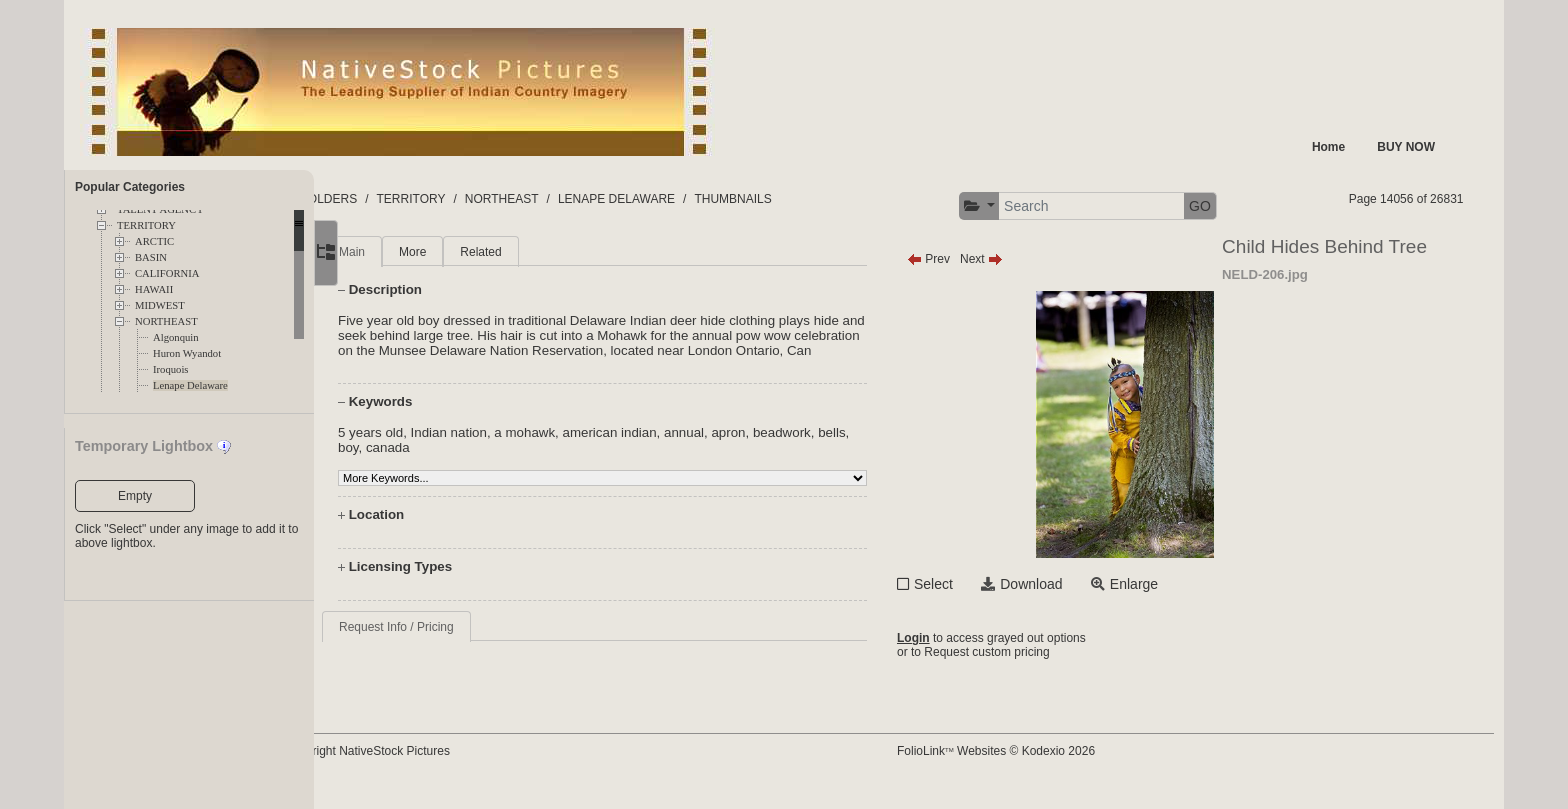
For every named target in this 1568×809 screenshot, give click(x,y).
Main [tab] (409, 252)
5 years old (427, 447)
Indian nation (506, 447)
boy (440, 462)
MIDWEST (160, 305)
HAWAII (154, 289)
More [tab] (469, 252)
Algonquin (176, 337)
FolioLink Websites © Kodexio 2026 (1033, 766)
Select (970, 584)
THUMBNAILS (812, 199)
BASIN (151, 257)
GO (1237, 206)
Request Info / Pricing (453, 642)
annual (741, 447)
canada (480, 462)
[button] (1016, 206)
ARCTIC (154, 241)
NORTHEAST (166, 321)
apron (785, 447)
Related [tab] (537, 252)
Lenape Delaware (190, 385)
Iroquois (171, 369)
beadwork (839, 447)
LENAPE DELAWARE (695, 199)
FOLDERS (408, 199)
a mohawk (581, 447)
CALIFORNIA (167, 273)
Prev (965, 259)
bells (408, 462)
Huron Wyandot (187, 353)
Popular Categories (130, 187)
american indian (667, 447)
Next (1018, 259)
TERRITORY (146, 225)
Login (950, 640)
